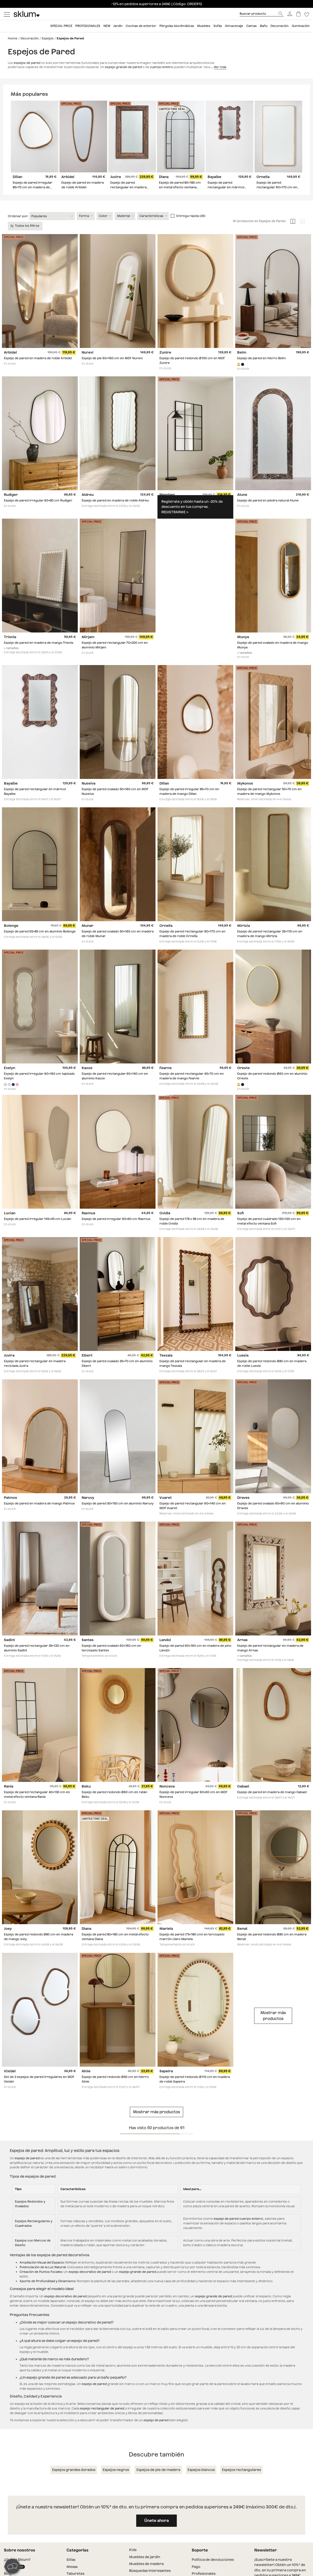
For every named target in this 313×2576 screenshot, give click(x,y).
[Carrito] (298, 13)
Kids (132, 2559)
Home (12, 38)
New (106, 26)
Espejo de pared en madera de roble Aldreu (115, 510)
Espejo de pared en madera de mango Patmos (39, 1513)
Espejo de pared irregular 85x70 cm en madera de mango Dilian (32, 187)
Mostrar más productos (156, 2121)
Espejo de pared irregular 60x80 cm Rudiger (38, 510)
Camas (251, 26)
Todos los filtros (25, 235)
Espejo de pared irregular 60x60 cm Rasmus (116, 1228)
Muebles (203, 26)
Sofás (217, 26)
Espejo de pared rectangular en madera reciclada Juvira (128, 187)
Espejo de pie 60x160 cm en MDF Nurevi (112, 367)
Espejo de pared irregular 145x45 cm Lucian (37, 1228)
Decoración (279, 26)
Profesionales (87, 26)
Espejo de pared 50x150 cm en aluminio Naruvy (118, 1513)
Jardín (118, 26)
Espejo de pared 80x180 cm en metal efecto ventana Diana (180, 187)
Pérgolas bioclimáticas (176, 26)
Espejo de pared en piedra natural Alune (268, 510)
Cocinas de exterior (141, 26)
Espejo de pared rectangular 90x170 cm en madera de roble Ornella (277, 187)
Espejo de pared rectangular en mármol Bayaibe (226, 187)
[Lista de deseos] (306, 13)
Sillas (71, 2569)
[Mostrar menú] (7, 14)
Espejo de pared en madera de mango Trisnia (38, 652)
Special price (61, 26)
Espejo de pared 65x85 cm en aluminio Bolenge (40, 940)
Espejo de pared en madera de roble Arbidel (38, 367)
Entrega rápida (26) (190, 225)
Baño (264, 26)
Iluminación (301, 26)
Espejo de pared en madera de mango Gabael (272, 1801)
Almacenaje (234, 26)
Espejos (48, 38)
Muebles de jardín (144, 2566)
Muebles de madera (146, 2573)
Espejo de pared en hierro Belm (261, 367)
